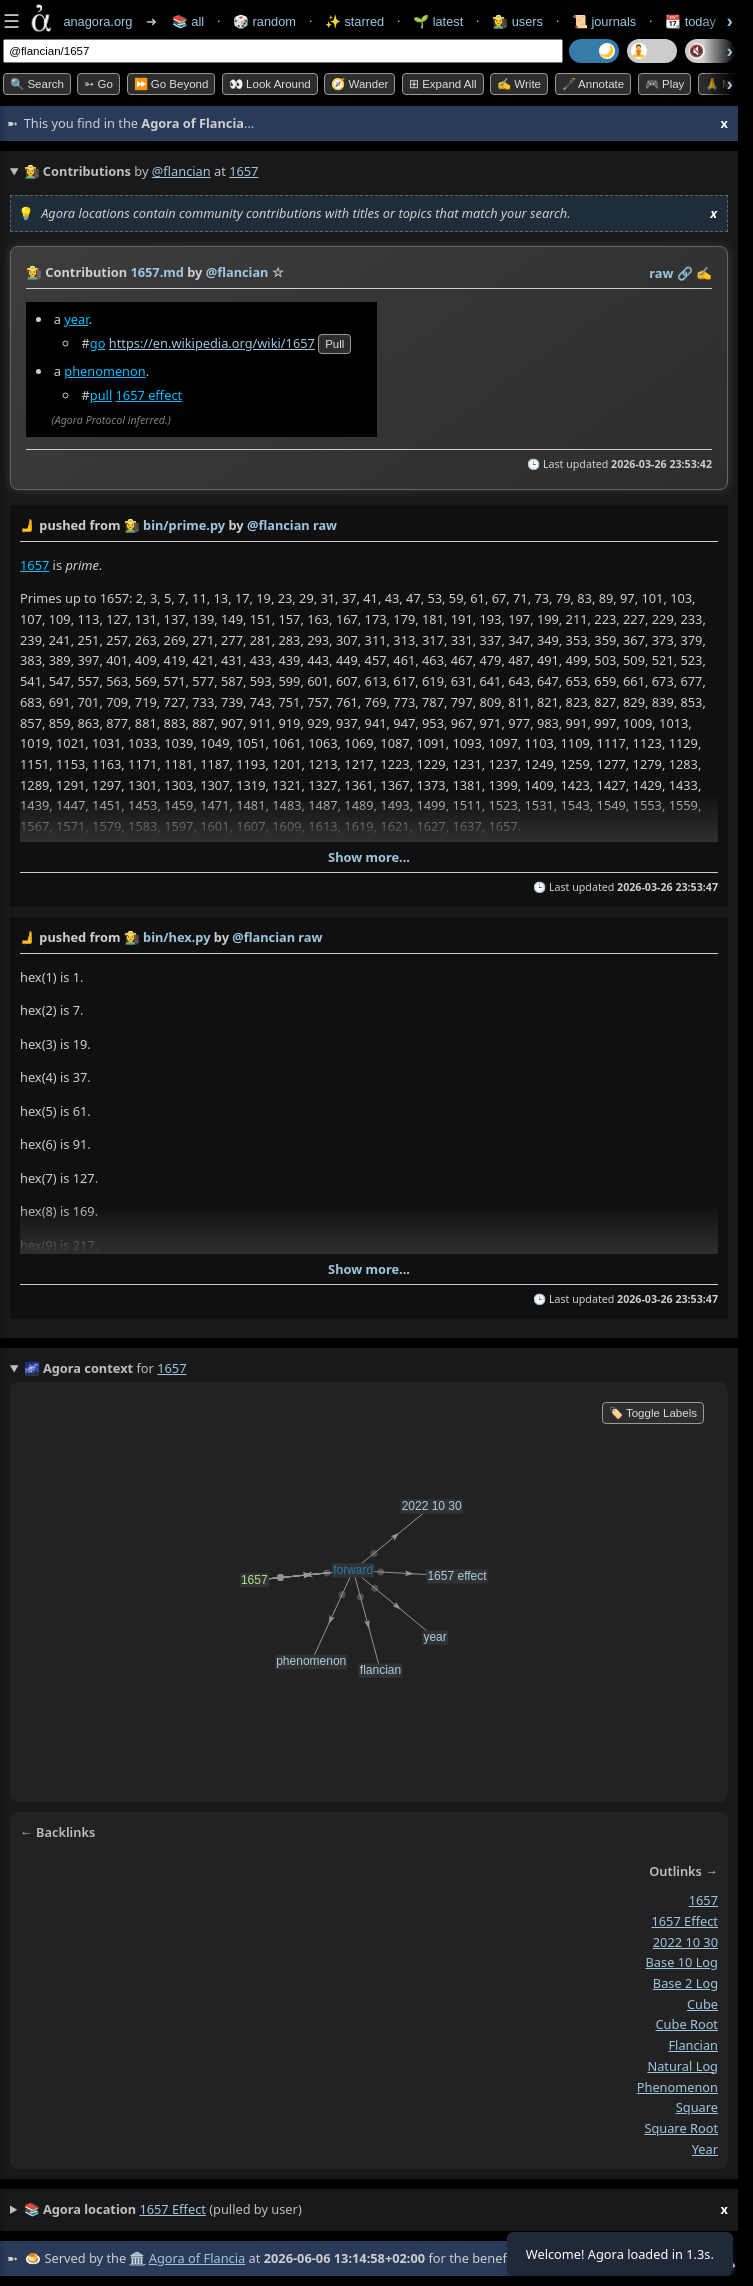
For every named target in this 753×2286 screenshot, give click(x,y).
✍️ (704, 273)
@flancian (181, 171)
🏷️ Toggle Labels (653, 1413)
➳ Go (98, 84)
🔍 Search (37, 84)
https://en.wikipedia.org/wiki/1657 (212, 343)
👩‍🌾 (34, 272)
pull (334, 344)
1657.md (156, 272)
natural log (682, 2066)
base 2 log (685, 1983)
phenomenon (104, 371)
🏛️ (137, 2258)
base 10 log (682, 1962)
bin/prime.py (184, 525)
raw (661, 273)
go (98, 343)
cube (702, 2004)
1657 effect (149, 395)
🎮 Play (665, 84)
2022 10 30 (685, 1942)
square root (681, 2128)
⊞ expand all (443, 84)
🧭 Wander (359, 84)
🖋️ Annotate (593, 84)
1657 (34, 564)
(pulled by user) (376, 2210)
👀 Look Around (270, 84)
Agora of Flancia (197, 2258)
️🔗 (685, 273)
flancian (693, 2045)
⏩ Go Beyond (171, 84)
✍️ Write (519, 84)
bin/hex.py (176, 937)
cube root (687, 2025)
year (76, 319)
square (697, 2107)
